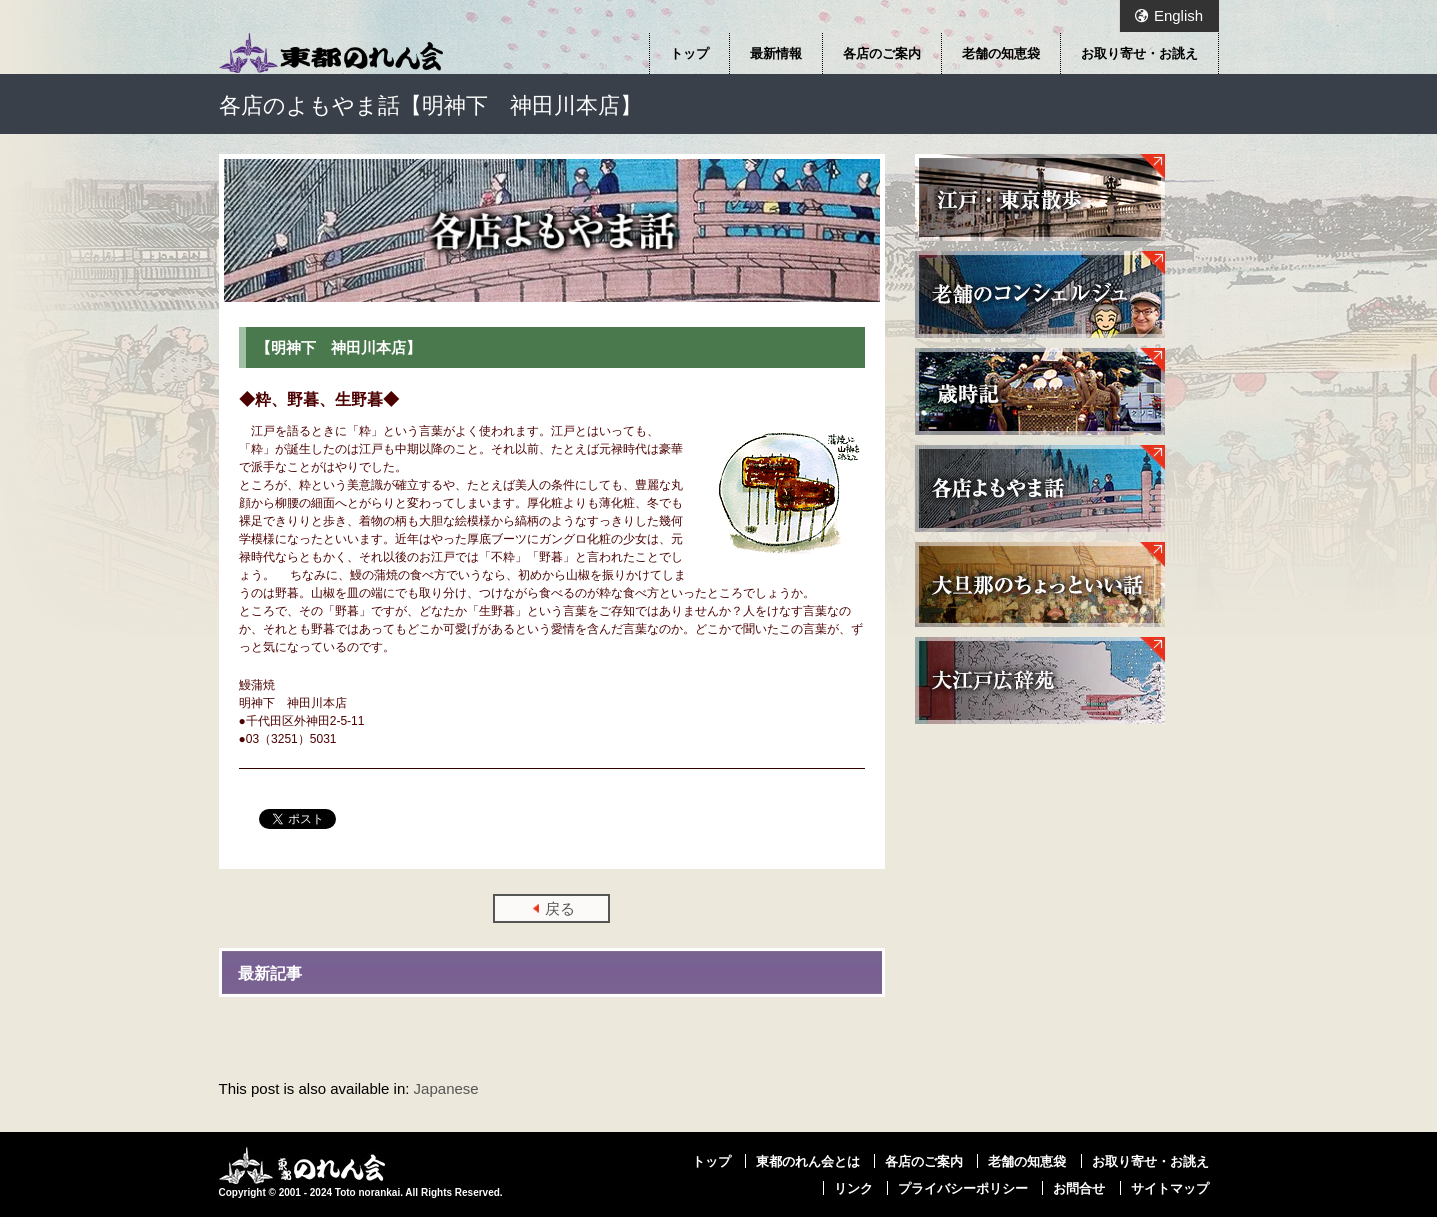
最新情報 (776, 53)
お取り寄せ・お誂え (1139, 53)
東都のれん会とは (808, 1161)
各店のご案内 (882, 53)
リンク (853, 1188)
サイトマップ (1170, 1188)
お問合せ (1079, 1188)
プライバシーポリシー (963, 1188)
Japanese (446, 1088)
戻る (560, 908)
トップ (689, 53)
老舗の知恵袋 (1001, 53)
